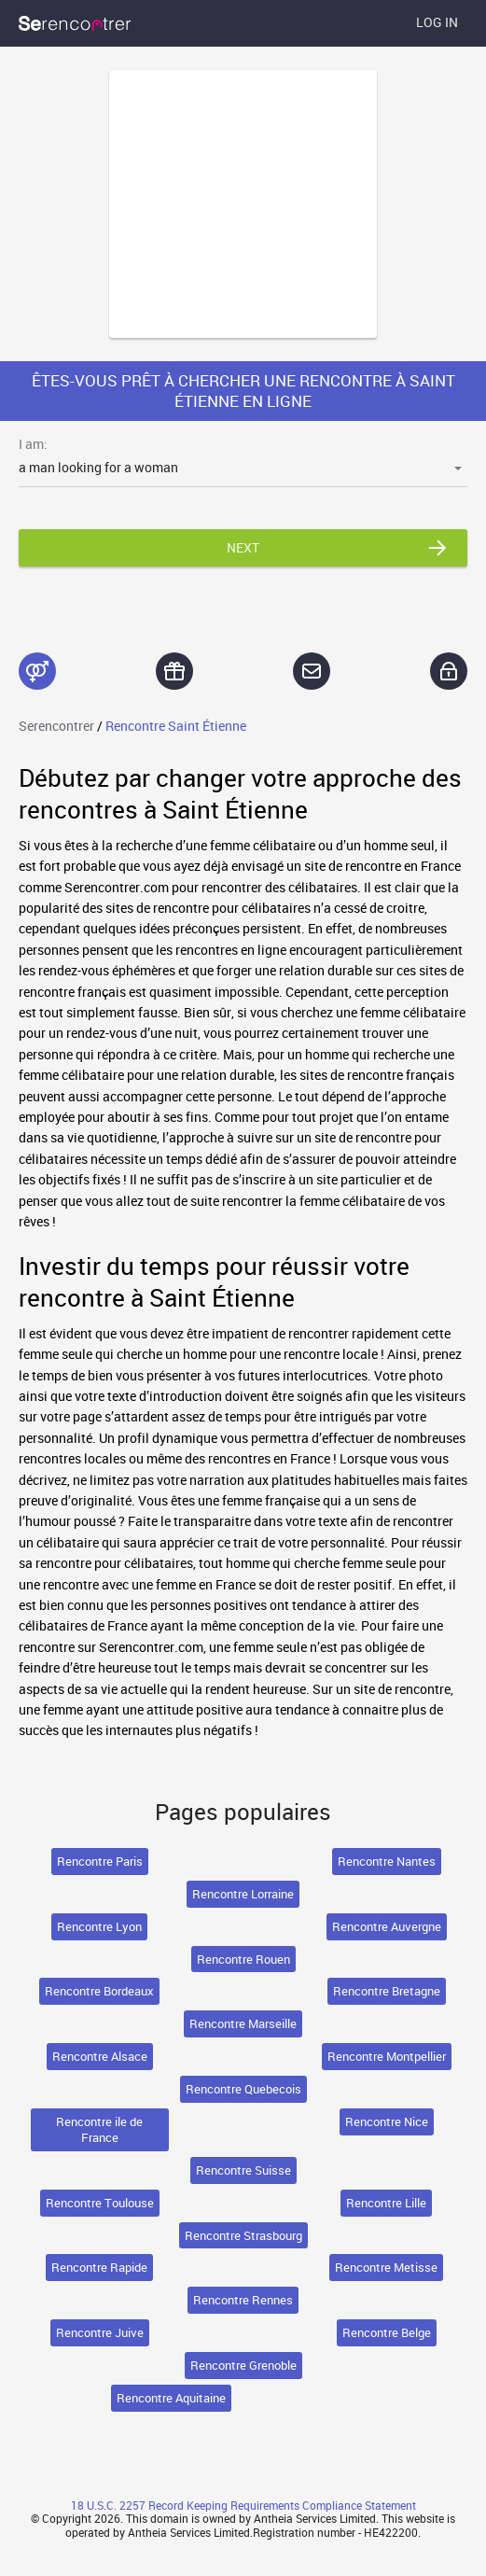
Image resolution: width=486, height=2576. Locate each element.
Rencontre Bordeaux (99, 1990)
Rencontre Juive (100, 2332)
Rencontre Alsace (99, 2056)
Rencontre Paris (100, 1861)
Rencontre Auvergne (386, 1926)
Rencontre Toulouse (100, 2202)
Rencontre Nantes (387, 1861)
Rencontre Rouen (243, 1959)
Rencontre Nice (386, 2121)
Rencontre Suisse (243, 2170)
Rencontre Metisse (386, 2267)
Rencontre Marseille (243, 2023)
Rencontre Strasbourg (243, 2235)
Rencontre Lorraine (243, 1893)
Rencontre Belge (386, 2332)
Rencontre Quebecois (243, 2088)
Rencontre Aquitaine (171, 2397)
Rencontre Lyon (99, 1926)
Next (243, 547)
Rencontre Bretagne (386, 1990)
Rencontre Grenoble (243, 2365)
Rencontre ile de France (99, 2129)
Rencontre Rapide (99, 2267)
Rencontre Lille (386, 2202)
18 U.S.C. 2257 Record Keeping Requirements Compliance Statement (243, 2505)
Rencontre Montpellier (386, 2056)
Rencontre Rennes (243, 2299)
